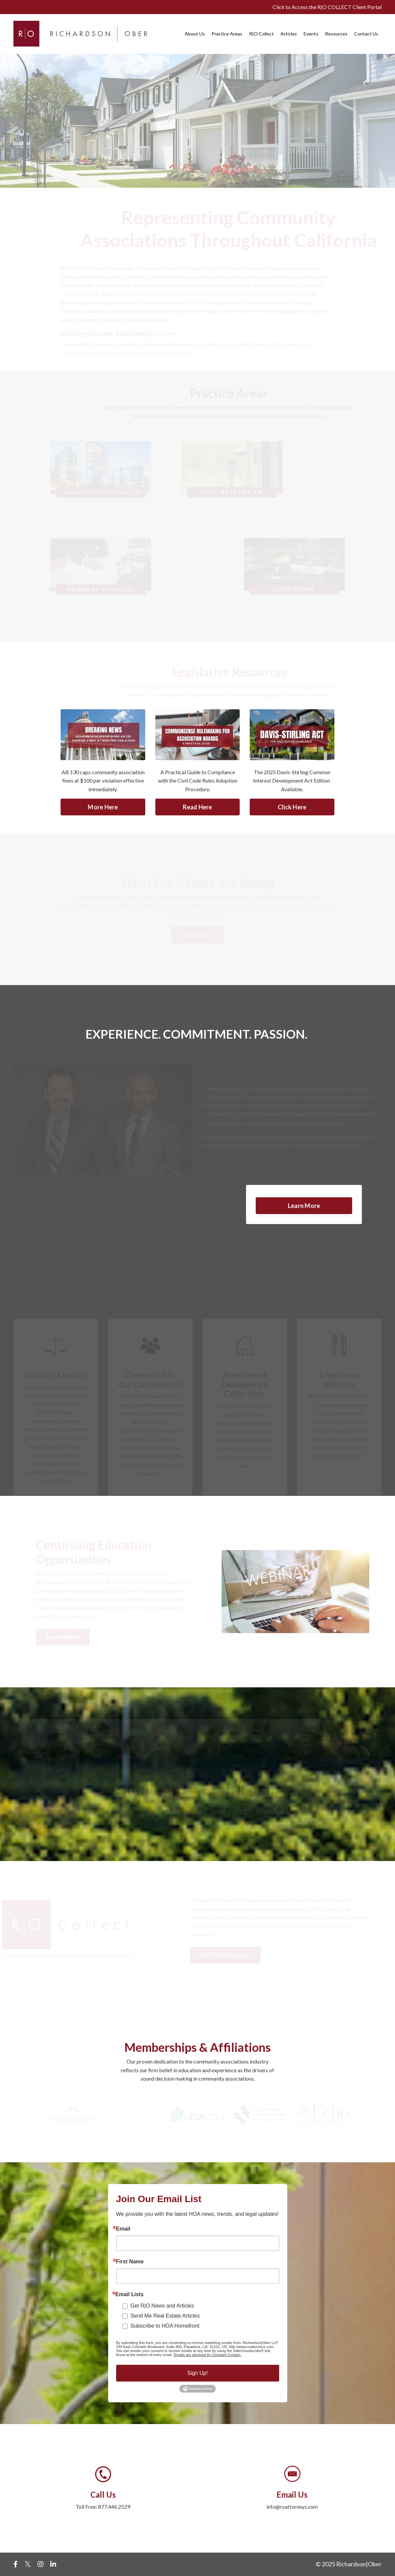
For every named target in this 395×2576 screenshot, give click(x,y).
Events (311, 33)
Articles (289, 33)
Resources (336, 33)
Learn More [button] (304, 1206)
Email (123, 2229)
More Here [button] (103, 807)
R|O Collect (261, 33)
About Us (195, 33)
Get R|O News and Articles (162, 2306)
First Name (130, 2262)
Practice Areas (227, 33)
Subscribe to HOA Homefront (165, 2326)
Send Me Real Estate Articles (165, 2316)
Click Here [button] (292, 807)
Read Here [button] (197, 807)
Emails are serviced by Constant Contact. (207, 2355)
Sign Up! (197, 2373)
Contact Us (366, 33)
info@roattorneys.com (292, 2507)
